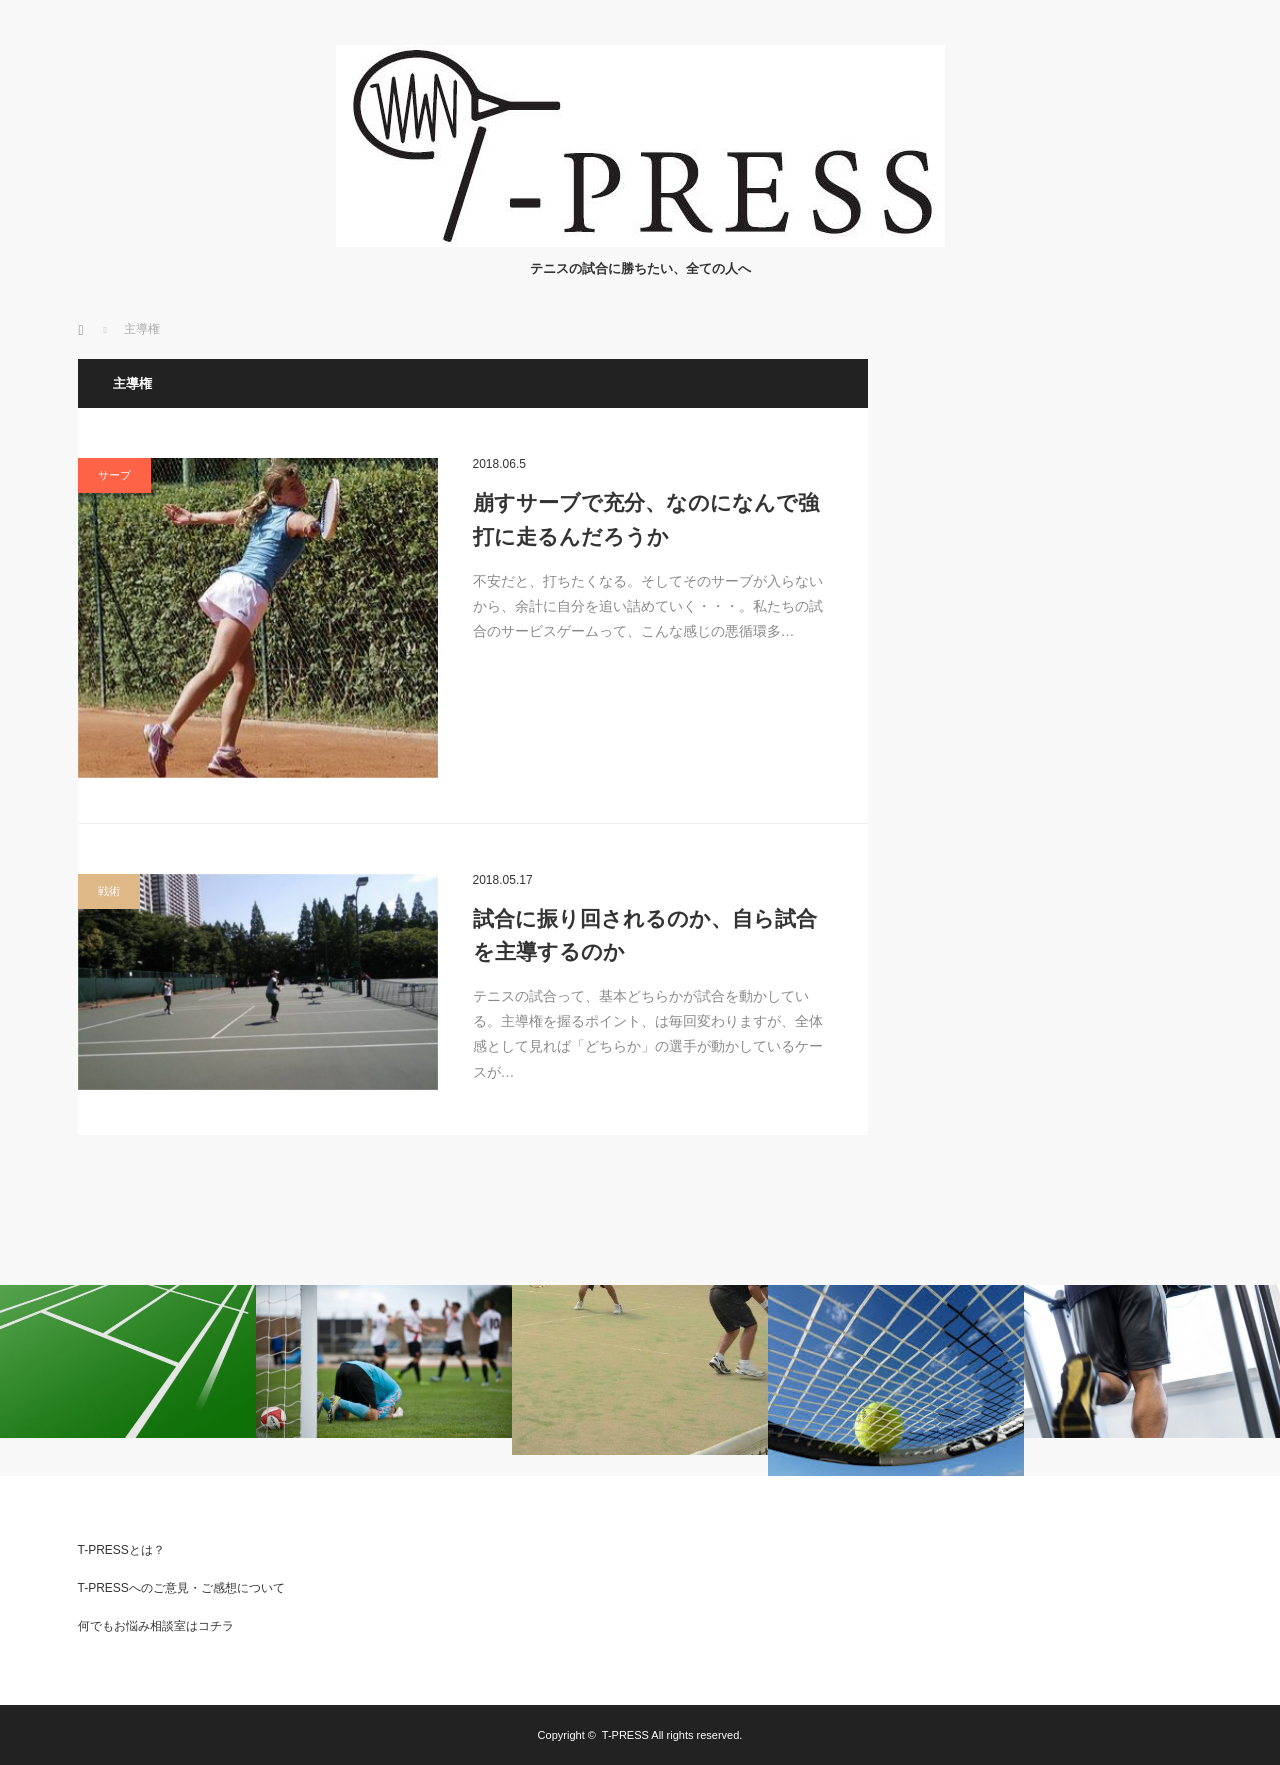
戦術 (109, 891)
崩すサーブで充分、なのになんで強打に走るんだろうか (646, 519)
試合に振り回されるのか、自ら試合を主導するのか (645, 935)
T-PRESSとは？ (121, 1550)
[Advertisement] (1053, 659)
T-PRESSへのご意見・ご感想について (181, 1588)
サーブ (114, 475)
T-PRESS (625, 1735)
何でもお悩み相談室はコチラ (156, 1626)
